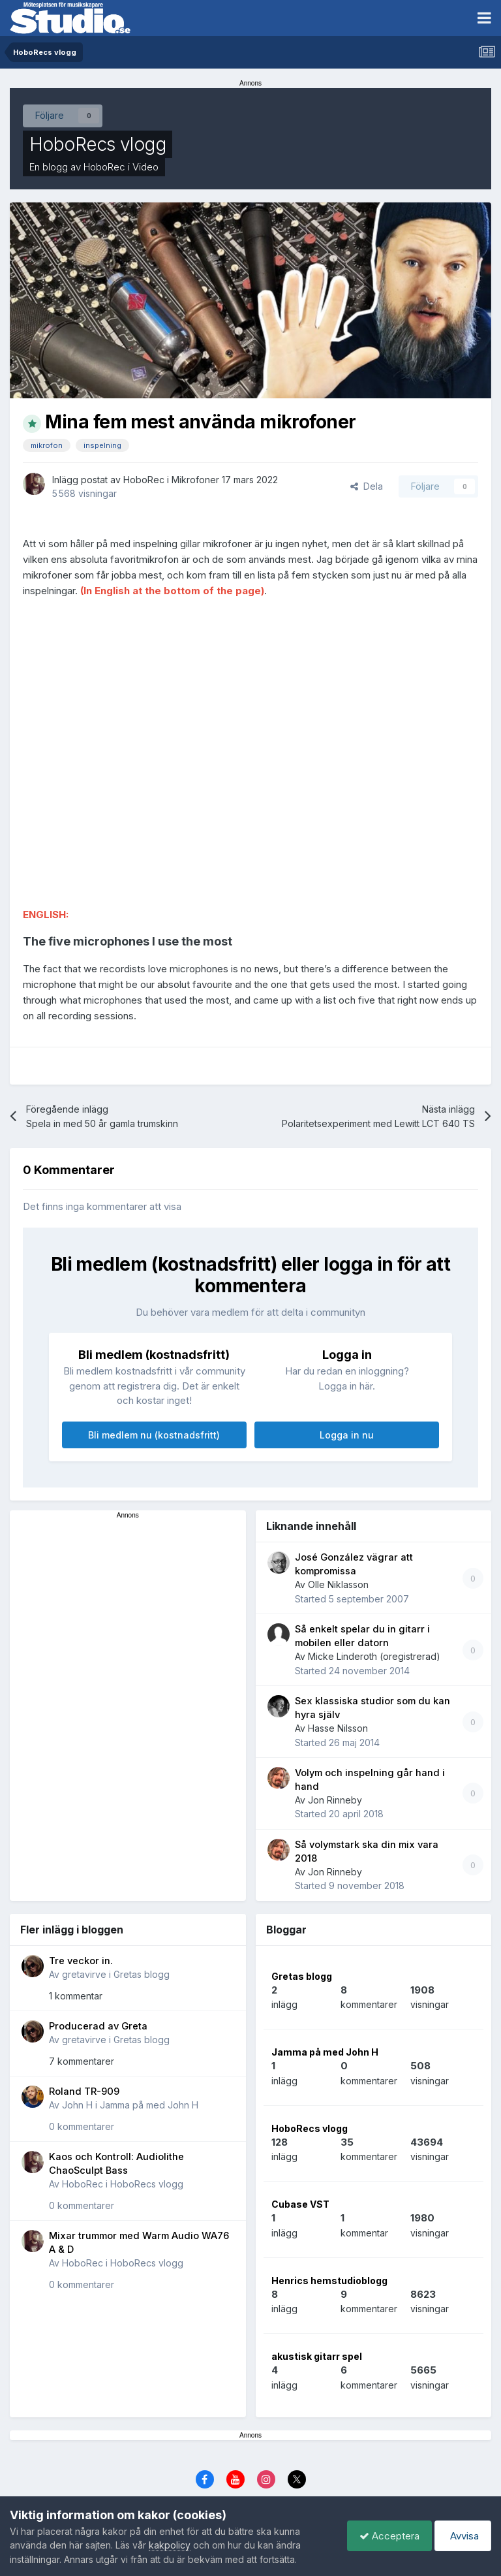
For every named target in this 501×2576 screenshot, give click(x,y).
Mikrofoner (195, 479)
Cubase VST (300, 2204)
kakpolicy (169, 2545)
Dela (366, 486)
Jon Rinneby (335, 1799)
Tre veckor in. (81, 1961)
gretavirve (84, 1974)
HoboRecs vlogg (97, 144)
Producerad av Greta (98, 2026)
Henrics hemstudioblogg (329, 2280)
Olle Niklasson (338, 1584)
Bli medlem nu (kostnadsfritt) (154, 1434)
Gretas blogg (142, 1974)
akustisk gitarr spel (316, 2356)
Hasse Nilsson (338, 1728)
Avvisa (462, 2536)
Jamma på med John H (149, 2104)
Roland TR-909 (84, 2091)
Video (145, 167)
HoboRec (104, 167)
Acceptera (386, 2536)
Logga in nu (347, 1434)
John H (77, 2104)
